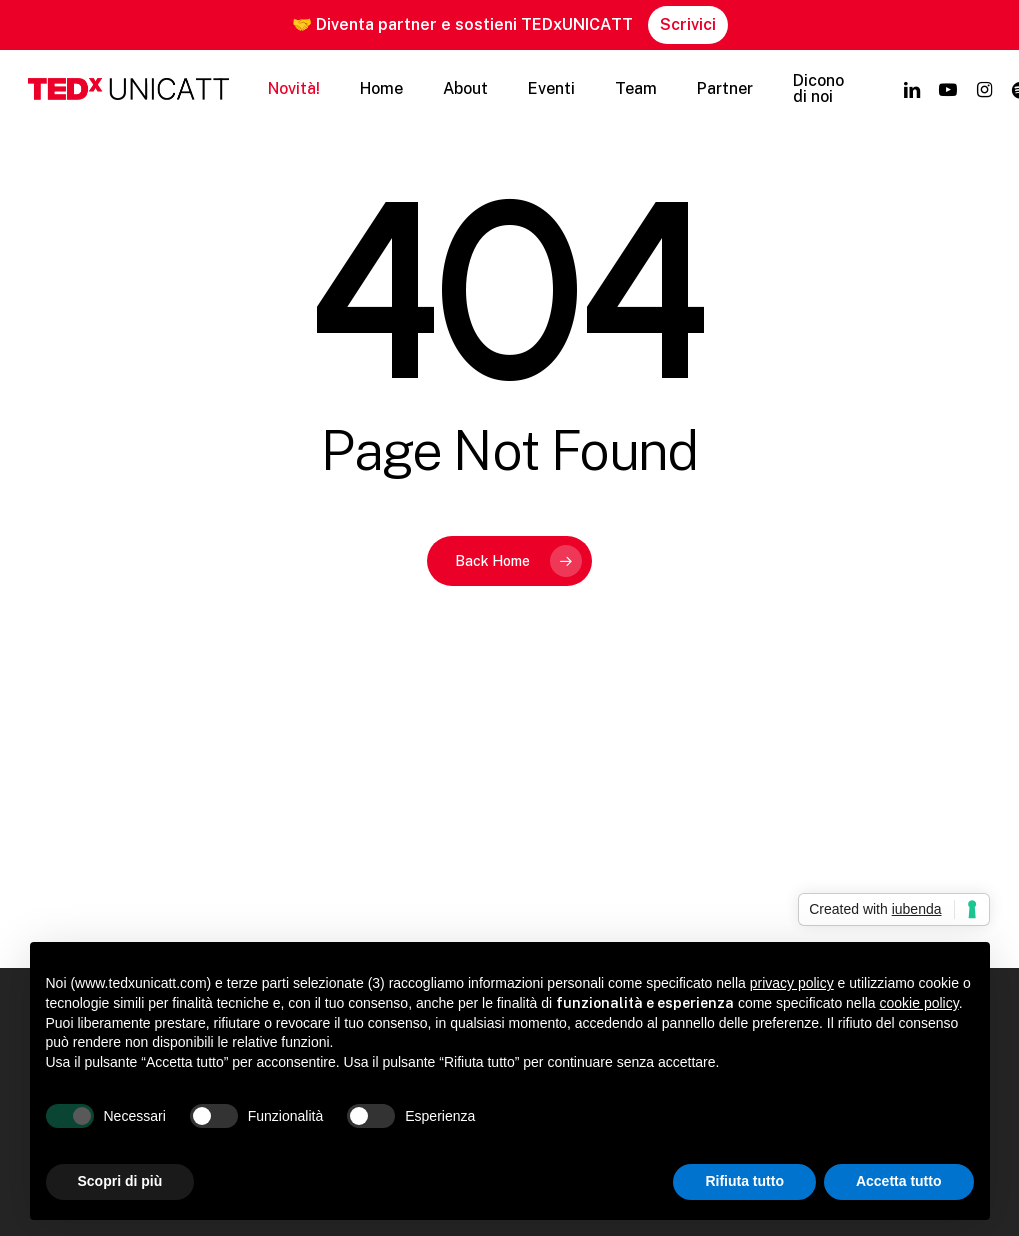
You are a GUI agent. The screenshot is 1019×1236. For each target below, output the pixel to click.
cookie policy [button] (919, 1003)
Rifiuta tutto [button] (744, 1181)
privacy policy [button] (792, 983)
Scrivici (688, 24)
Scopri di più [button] (120, 1181)
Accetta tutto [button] (899, 1181)
